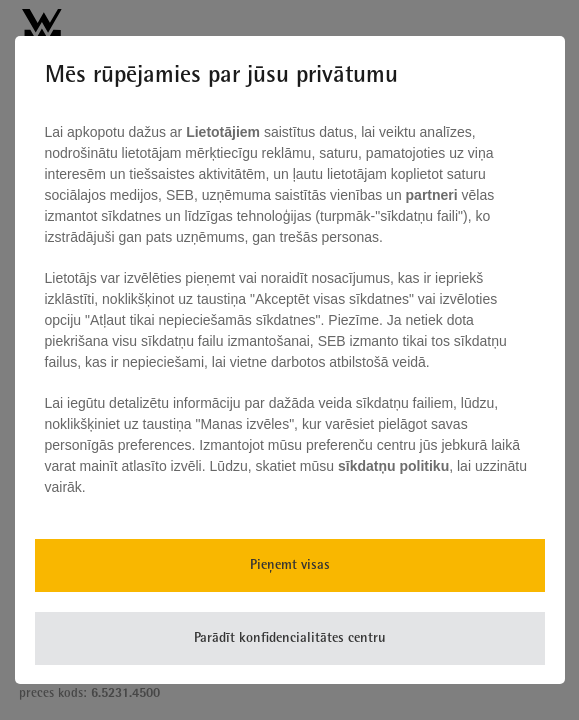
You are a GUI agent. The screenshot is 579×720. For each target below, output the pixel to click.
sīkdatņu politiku (393, 466)
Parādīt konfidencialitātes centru (290, 638)
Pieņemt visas (290, 565)
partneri (434, 195)
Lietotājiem (225, 132)
